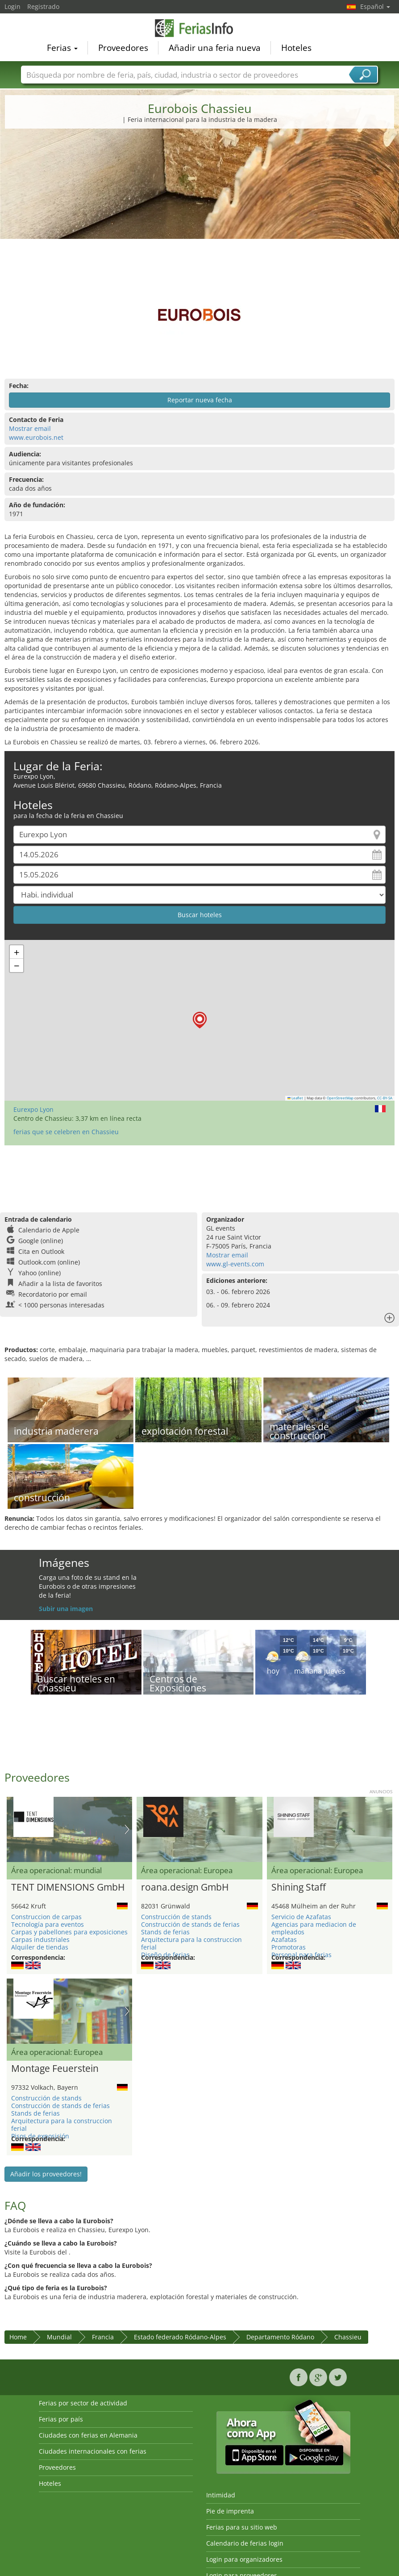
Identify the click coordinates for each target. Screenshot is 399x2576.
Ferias (62, 47)
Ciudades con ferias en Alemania (88, 2435)
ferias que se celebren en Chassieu (66, 1131)
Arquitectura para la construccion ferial (191, 1943)
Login (12, 6)
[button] (200, 1020)
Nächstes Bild (127, 1829)
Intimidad (220, 2495)
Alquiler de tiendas (39, 1947)
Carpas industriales (40, 1939)
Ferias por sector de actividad (83, 2403)
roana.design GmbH (185, 1887)
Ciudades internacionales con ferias (92, 2451)
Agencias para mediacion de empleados (313, 1928)
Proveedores (123, 47)
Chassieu (348, 2337)
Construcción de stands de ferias (190, 1924)
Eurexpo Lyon (33, 1109)
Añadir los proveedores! (46, 2174)
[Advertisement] (200, 203)
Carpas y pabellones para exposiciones (69, 1932)
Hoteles (296, 47)
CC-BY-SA (384, 1098)
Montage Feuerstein (55, 2069)
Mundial (59, 2337)
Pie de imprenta (230, 2511)
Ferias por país (61, 2419)
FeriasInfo (199, 28)
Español (375, 6)
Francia (103, 2337)
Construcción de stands (176, 1916)
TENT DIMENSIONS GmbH (68, 1887)
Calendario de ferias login (244, 2543)
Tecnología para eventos (47, 1924)
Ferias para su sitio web (241, 2527)
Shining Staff (298, 1887)
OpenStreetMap (340, 1098)
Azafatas (284, 1939)
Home (18, 2337)
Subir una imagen (66, 1608)
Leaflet (295, 1098)
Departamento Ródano (280, 2337)
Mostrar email (30, 428)
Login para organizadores (244, 2559)
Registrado (43, 6)
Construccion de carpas (46, 1916)
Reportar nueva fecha (199, 400)
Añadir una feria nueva (215, 47)
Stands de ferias (165, 1932)
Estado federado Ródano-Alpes (180, 2337)
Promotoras (288, 1947)
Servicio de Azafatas (301, 1916)
